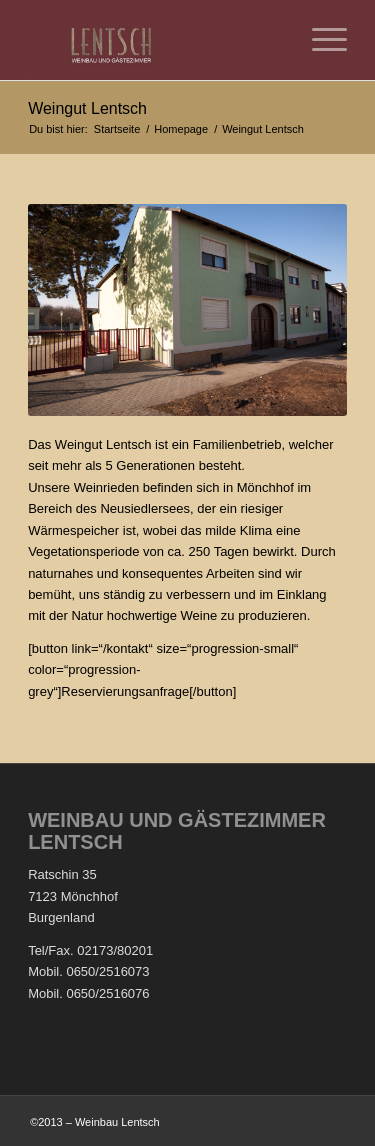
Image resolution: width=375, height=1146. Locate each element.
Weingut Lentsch (87, 108)
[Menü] (319, 40)
